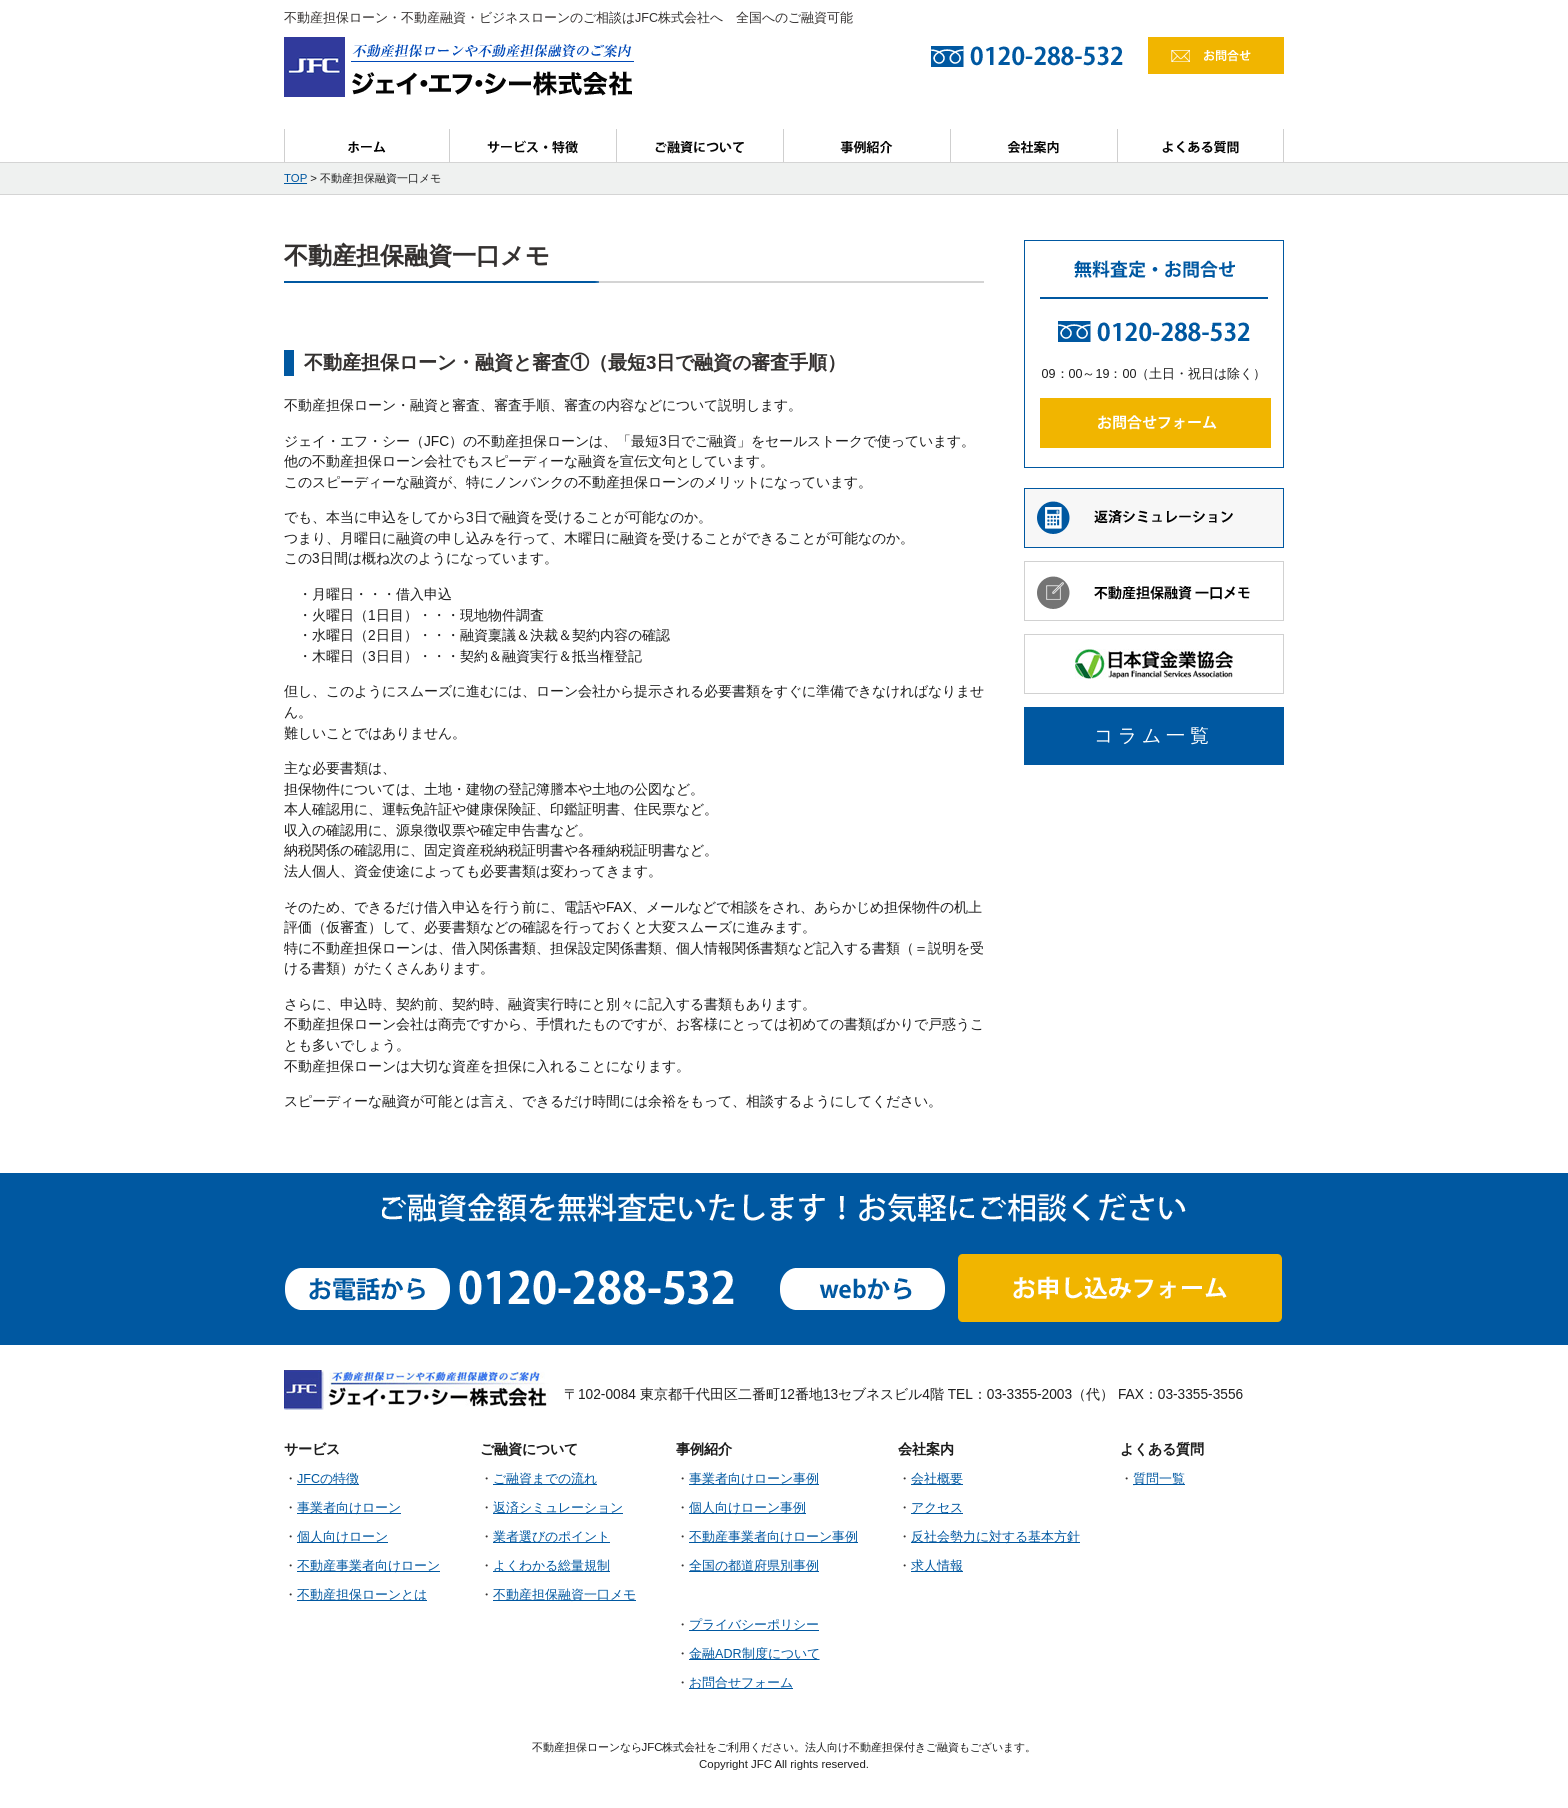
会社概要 (937, 1479)
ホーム (367, 145)
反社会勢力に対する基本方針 (995, 1537)
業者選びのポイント (551, 1537)
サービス (533, 145)
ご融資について (700, 145)
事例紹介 (867, 145)
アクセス (937, 1508)
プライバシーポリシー (754, 1625)
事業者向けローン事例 (754, 1479)
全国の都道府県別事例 (754, 1566)
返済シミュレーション (558, 1508)
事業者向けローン (349, 1508)
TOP (295, 178)
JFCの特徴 (328, 1479)
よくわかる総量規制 (551, 1566)
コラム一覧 (1154, 735)
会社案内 (1034, 145)
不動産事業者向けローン (368, 1566)
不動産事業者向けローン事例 (773, 1537)
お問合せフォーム (741, 1683)
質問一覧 (1159, 1479)
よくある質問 (1201, 145)
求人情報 (937, 1566)
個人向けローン (342, 1537)
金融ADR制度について (754, 1654)
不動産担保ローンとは (362, 1595)
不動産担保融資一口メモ (564, 1595)
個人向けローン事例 (747, 1508)
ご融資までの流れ (545, 1479)
